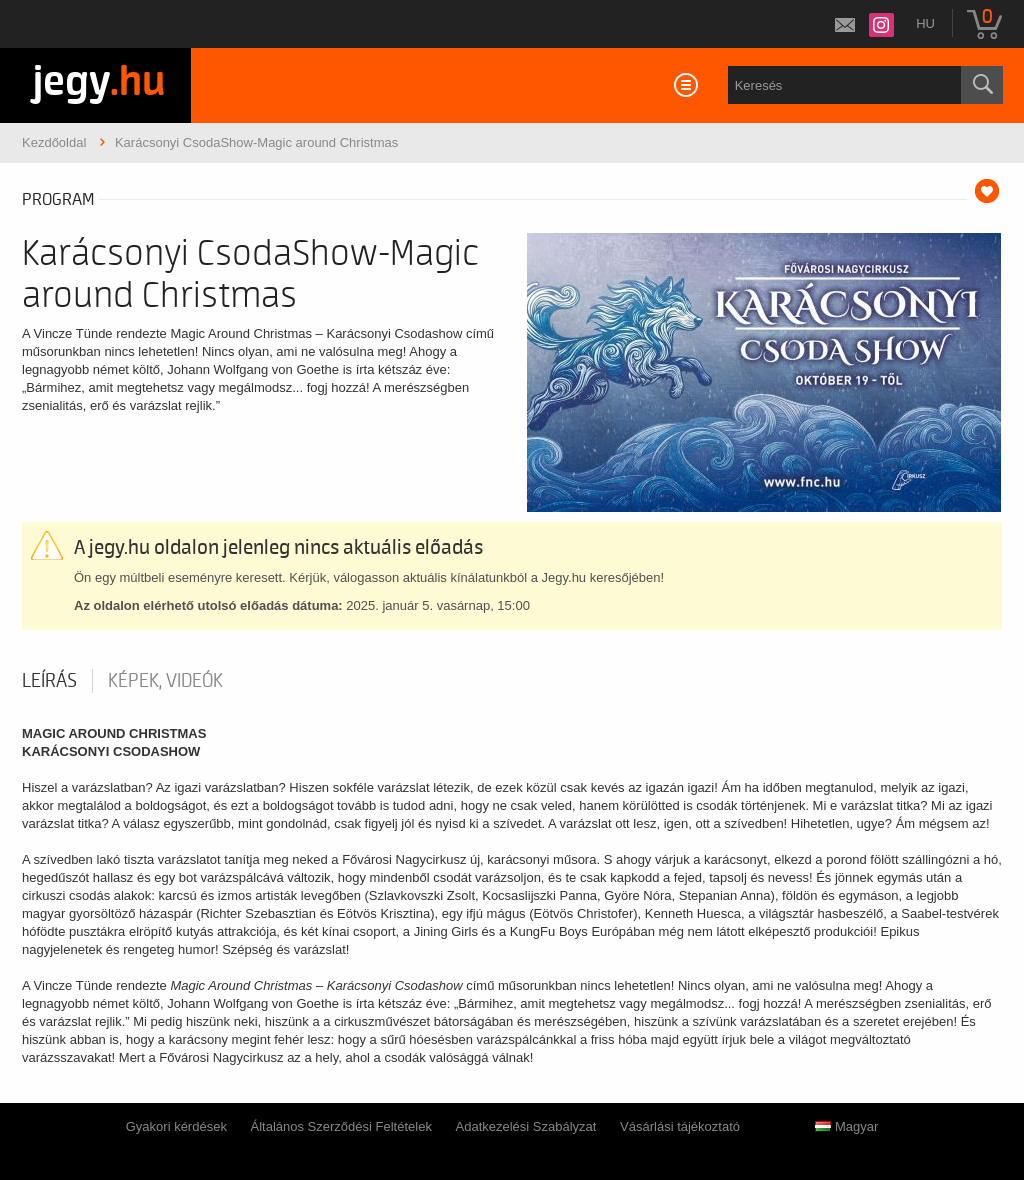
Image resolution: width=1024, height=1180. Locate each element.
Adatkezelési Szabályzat (526, 1126)
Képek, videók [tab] (165, 681)
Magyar (846, 1126)
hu (925, 23)
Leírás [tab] (49, 681)
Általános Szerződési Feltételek (341, 1126)
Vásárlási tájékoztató (680, 1126)
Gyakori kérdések (176, 1126)
